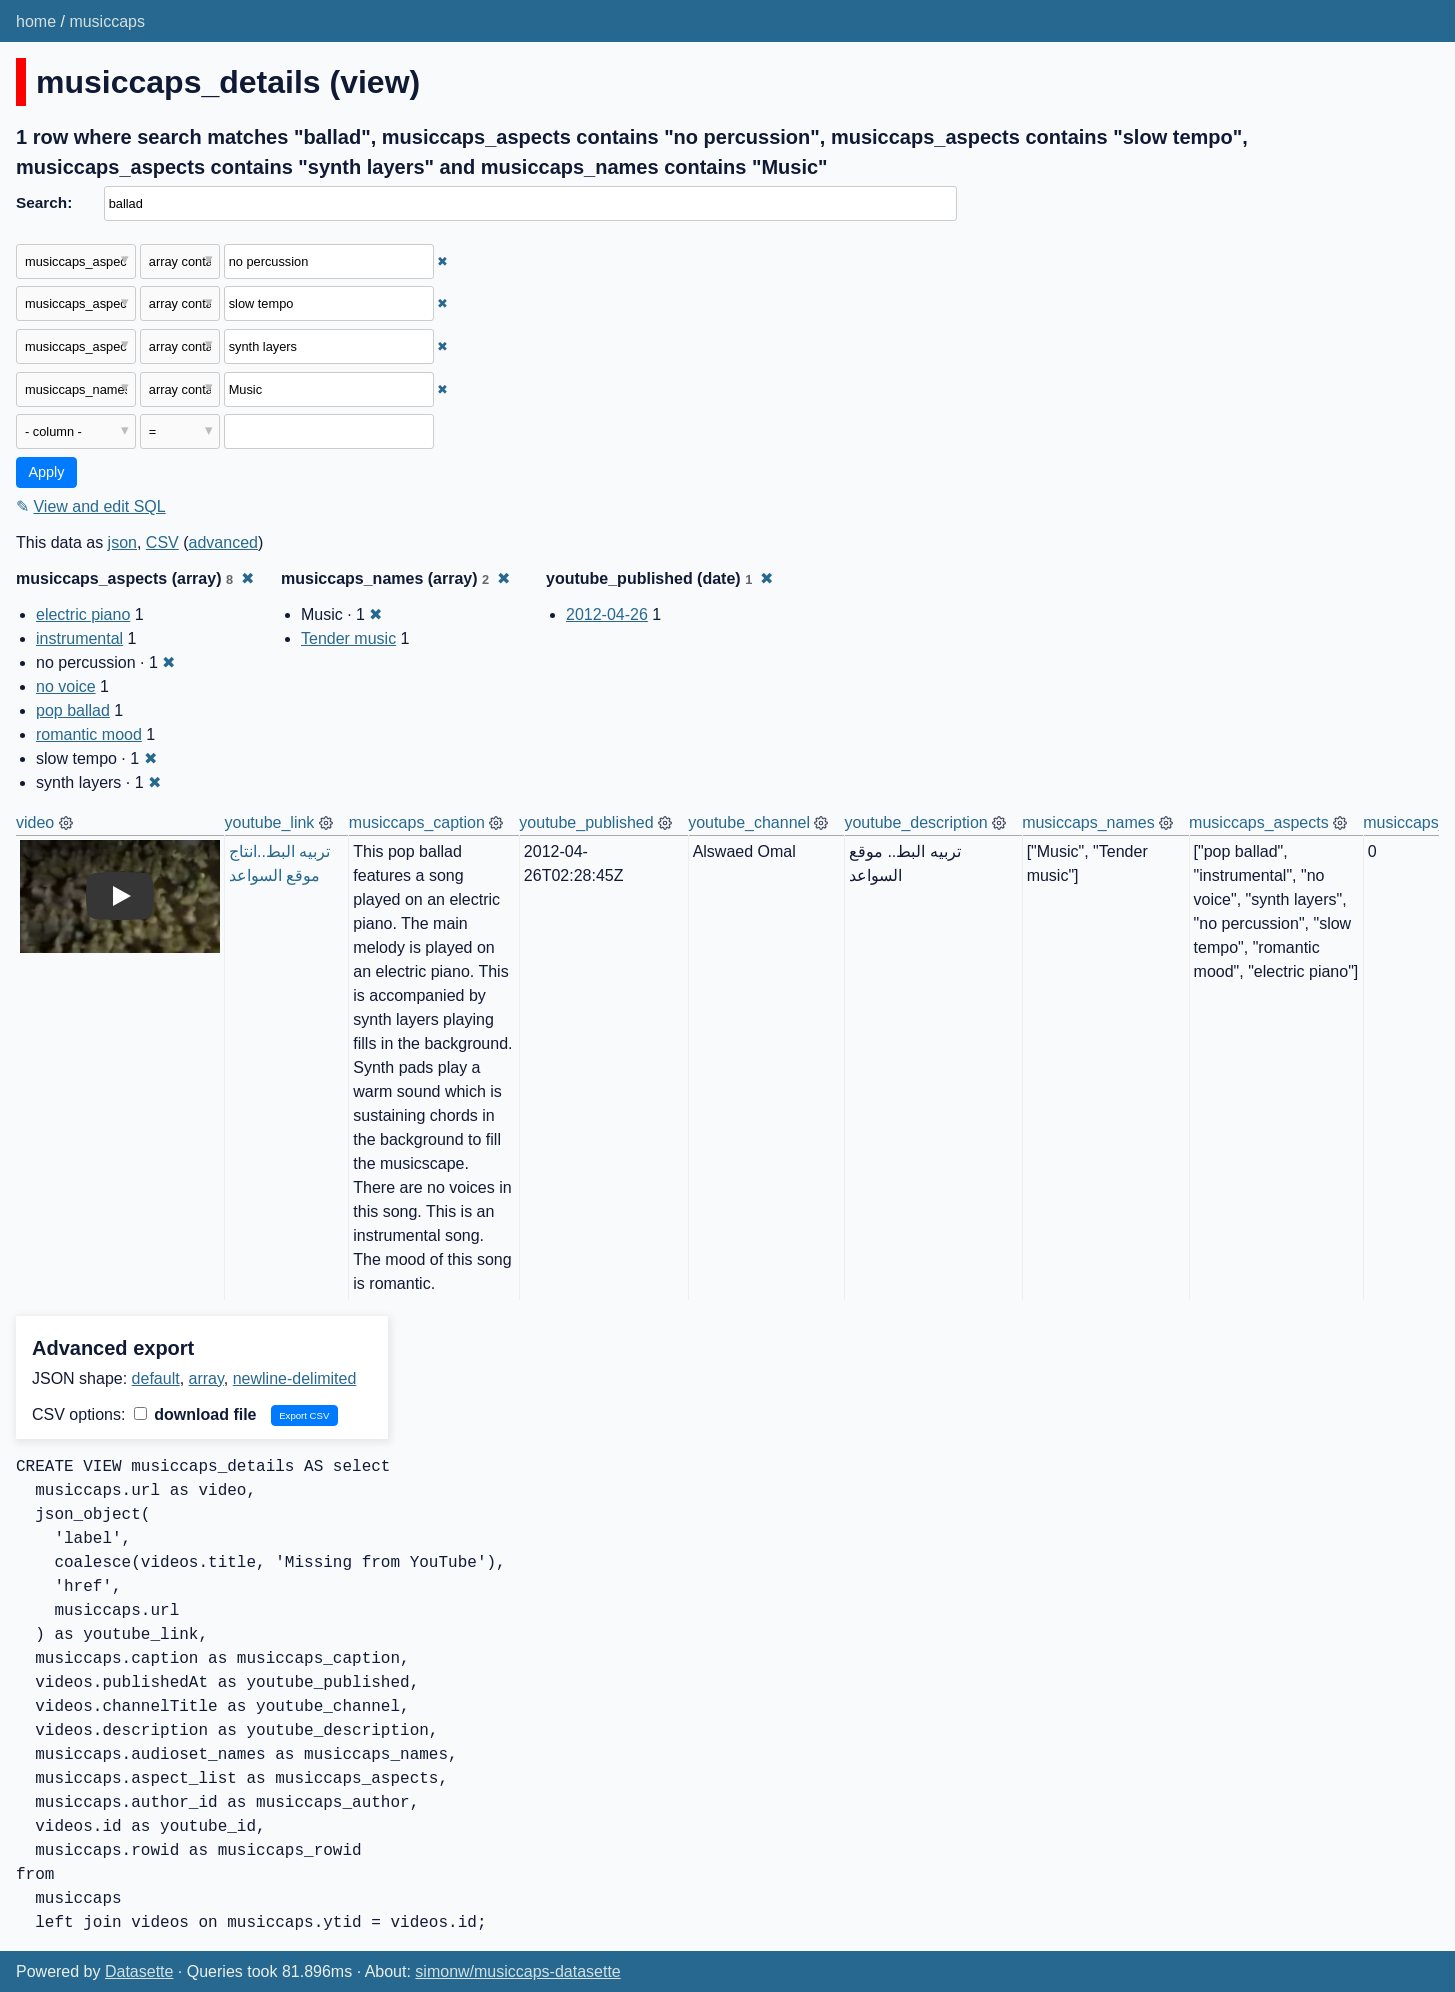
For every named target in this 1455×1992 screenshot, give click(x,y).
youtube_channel (749, 822)
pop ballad (73, 710)
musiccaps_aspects (1259, 822)
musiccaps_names (1088, 822)
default (156, 1378)
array (206, 1378)
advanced (223, 542)
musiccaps (107, 21)
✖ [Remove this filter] (442, 261)
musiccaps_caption (417, 822)
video (35, 822)
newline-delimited (295, 1378)
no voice (66, 686)
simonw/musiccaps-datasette (517, 1971)
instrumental (79, 638)
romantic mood (89, 734)
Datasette (139, 1971)
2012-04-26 (607, 614)
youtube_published (586, 822)
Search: (44, 202)
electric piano (83, 614)
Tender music (348, 638)
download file (195, 1414)
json (122, 542)
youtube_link (270, 822)
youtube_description (915, 822)
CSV (162, 542)
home (36, 21)
